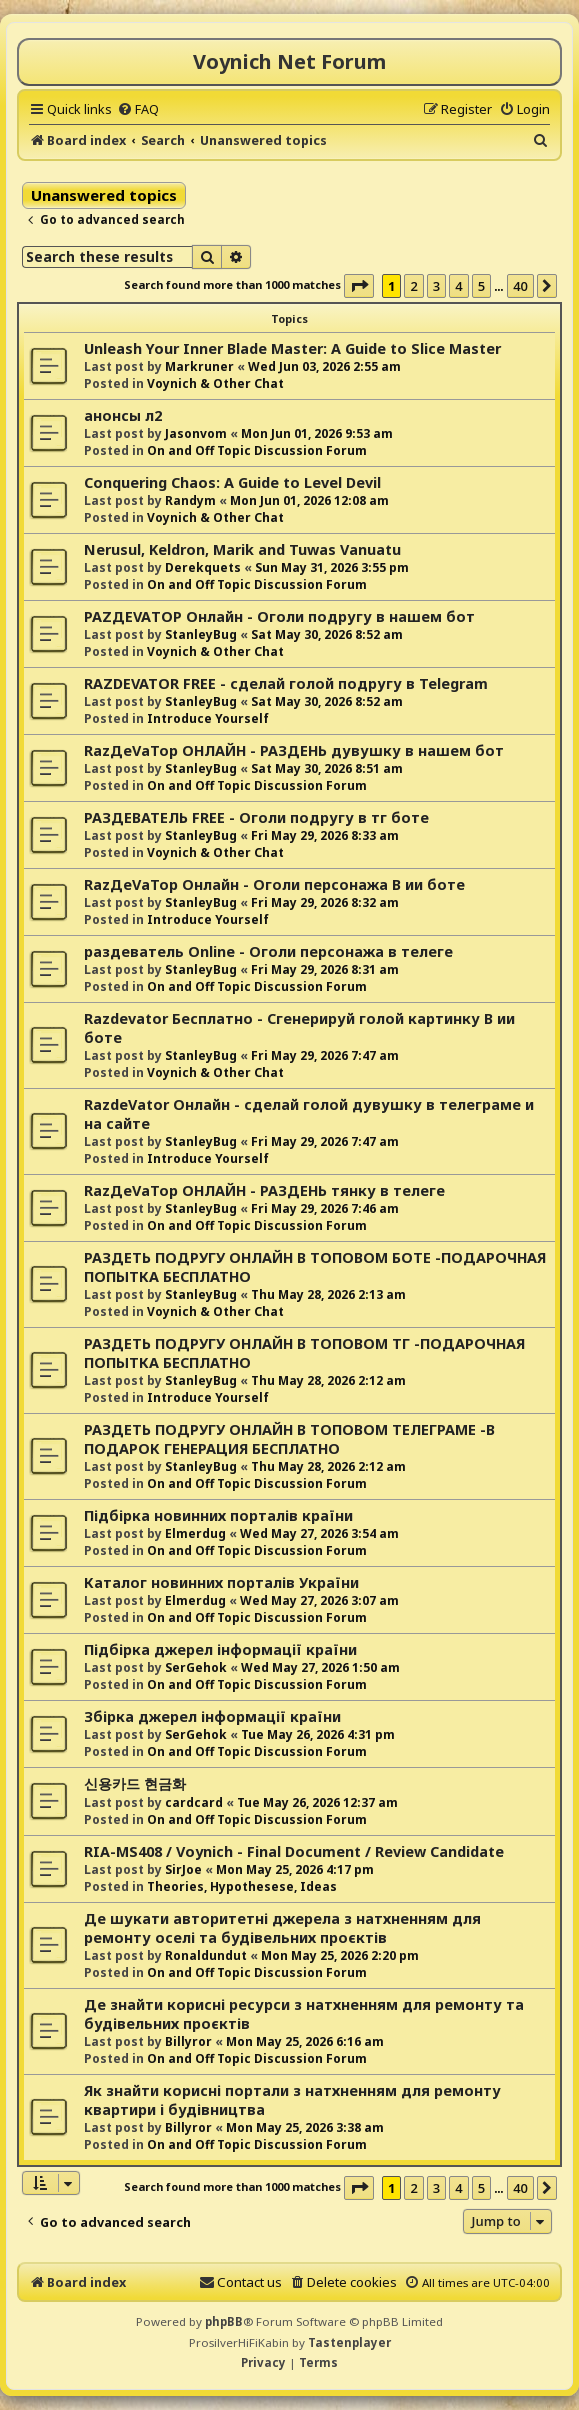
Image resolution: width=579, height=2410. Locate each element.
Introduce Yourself (208, 718)
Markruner (199, 366)
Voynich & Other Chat (215, 383)
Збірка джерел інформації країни (212, 1716)
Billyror (188, 2041)
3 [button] (436, 286)
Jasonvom (196, 433)
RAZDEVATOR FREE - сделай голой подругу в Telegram (286, 683)
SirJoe (183, 1869)
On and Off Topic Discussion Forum (257, 450)
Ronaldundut (206, 1955)
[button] (359, 286)
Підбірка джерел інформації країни (220, 1649)
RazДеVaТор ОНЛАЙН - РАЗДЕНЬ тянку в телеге (264, 1190)
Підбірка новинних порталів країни (218, 1515)
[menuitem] (138, 109)
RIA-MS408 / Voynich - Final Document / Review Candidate (294, 1851)
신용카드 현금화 (135, 1783)
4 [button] (458, 286)
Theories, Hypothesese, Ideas (242, 1886)
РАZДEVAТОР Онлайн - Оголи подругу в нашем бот (279, 616)
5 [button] (481, 286)
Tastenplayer (349, 2342)
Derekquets (203, 567)
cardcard (194, 1802)
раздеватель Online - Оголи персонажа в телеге (268, 951)
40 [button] (520, 286)
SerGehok (196, 1667)
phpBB (224, 2321)
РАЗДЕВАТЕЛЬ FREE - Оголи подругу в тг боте (256, 817)
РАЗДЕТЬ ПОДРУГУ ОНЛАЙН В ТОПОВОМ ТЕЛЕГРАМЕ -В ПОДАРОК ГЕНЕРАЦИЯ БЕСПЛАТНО (289, 1439)
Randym (190, 500)
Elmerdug (195, 1533)
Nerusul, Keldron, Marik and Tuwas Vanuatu (242, 549)
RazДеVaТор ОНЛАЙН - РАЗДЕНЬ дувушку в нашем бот (294, 750)
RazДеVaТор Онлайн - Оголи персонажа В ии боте (274, 884)
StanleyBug (201, 634)
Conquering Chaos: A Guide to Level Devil (232, 482)
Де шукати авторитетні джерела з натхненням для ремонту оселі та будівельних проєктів (282, 1928)
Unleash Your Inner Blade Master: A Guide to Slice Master (292, 348)
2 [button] (413, 286)
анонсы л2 (123, 415)
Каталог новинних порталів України (221, 1582)
